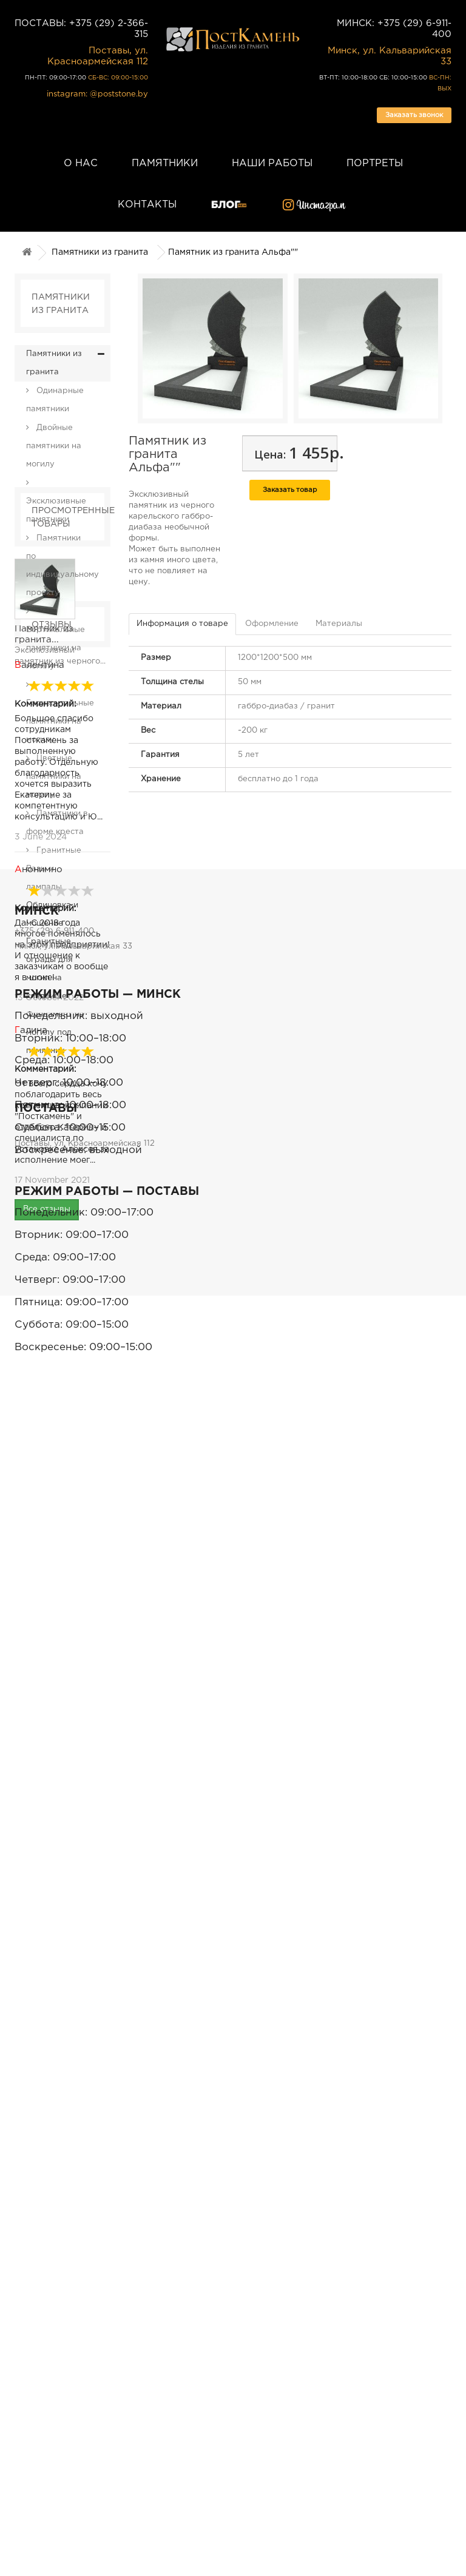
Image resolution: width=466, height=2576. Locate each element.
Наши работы (272, 163)
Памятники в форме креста (57, 822)
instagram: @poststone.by (97, 94)
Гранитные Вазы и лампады (53, 868)
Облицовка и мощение (52, 914)
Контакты (147, 204)
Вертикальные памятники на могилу (55, 648)
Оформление (272, 623)
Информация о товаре (182, 623)
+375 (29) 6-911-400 (54, 2015)
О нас (81, 163)
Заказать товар (290, 490)
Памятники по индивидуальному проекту (62, 565)
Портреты (374, 163)
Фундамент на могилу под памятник (55, 1032)
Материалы (339, 623)
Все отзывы (46, 1893)
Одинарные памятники (55, 400)
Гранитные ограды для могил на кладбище (49, 969)
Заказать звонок (414, 115)
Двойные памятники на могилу (53, 446)
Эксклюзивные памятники (56, 510)
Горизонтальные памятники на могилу (60, 721)
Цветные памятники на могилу (53, 776)
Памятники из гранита (100, 252)
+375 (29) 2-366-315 (54, 2308)
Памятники (165, 163)
